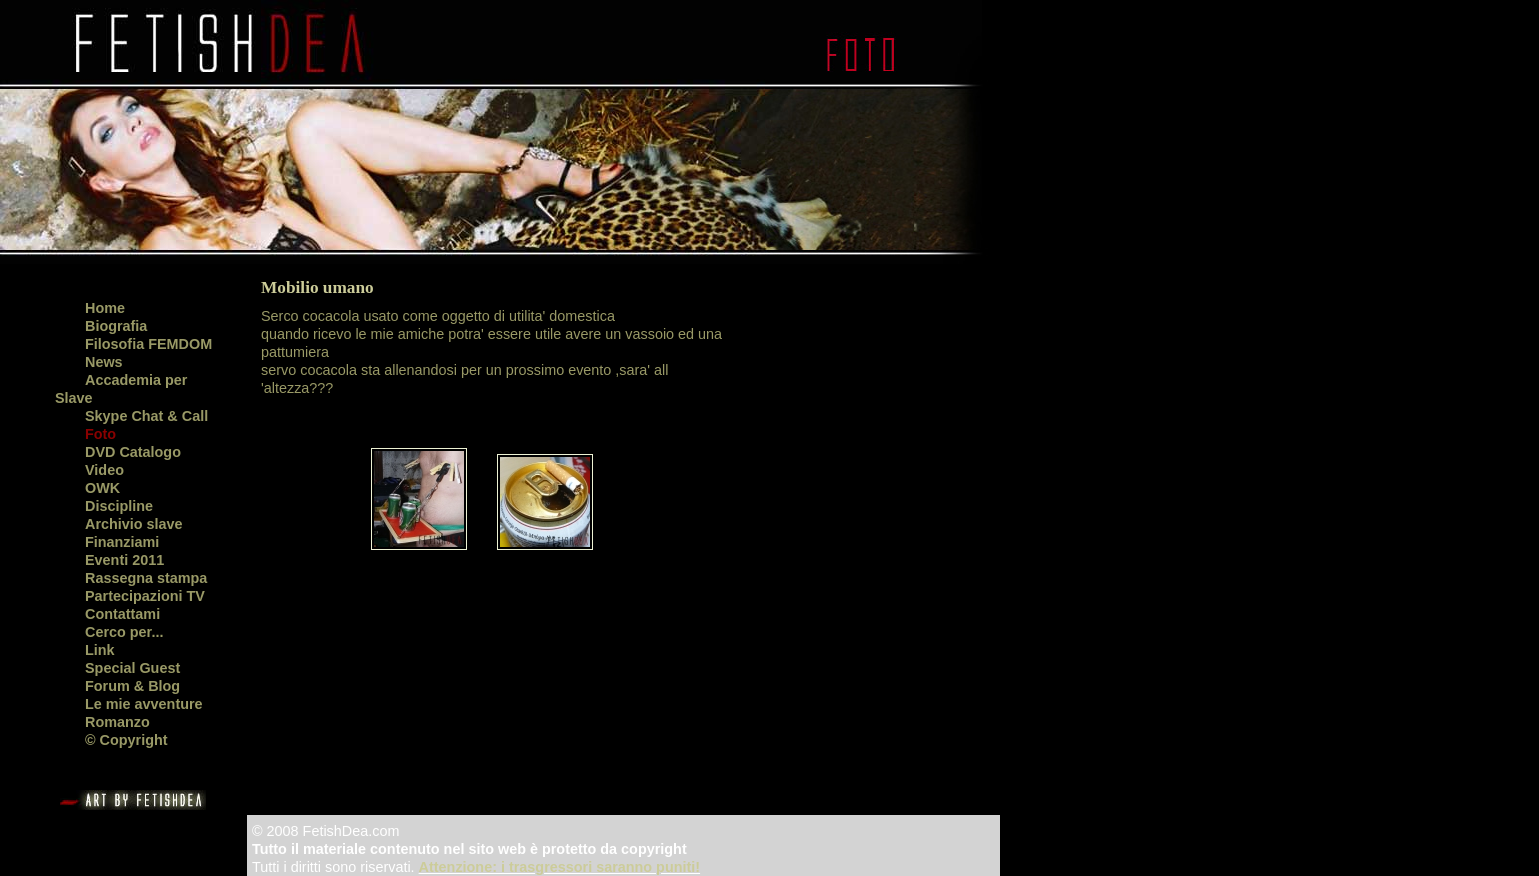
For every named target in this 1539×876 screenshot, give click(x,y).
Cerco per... (124, 632)
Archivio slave (134, 524)
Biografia (116, 326)
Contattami (122, 614)
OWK (102, 488)
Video (104, 470)
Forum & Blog (132, 686)
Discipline (119, 506)
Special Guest (132, 668)
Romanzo (117, 722)
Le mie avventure (144, 704)
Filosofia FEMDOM (148, 344)
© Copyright (126, 740)
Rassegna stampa (146, 578)
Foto (100, 434)
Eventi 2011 (124, 560)
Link (100, 650)
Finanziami (122, 542)
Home (105, 308)
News (104, 362)
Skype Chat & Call (146, 416)
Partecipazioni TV (145, 596)
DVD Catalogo (133, 452)
